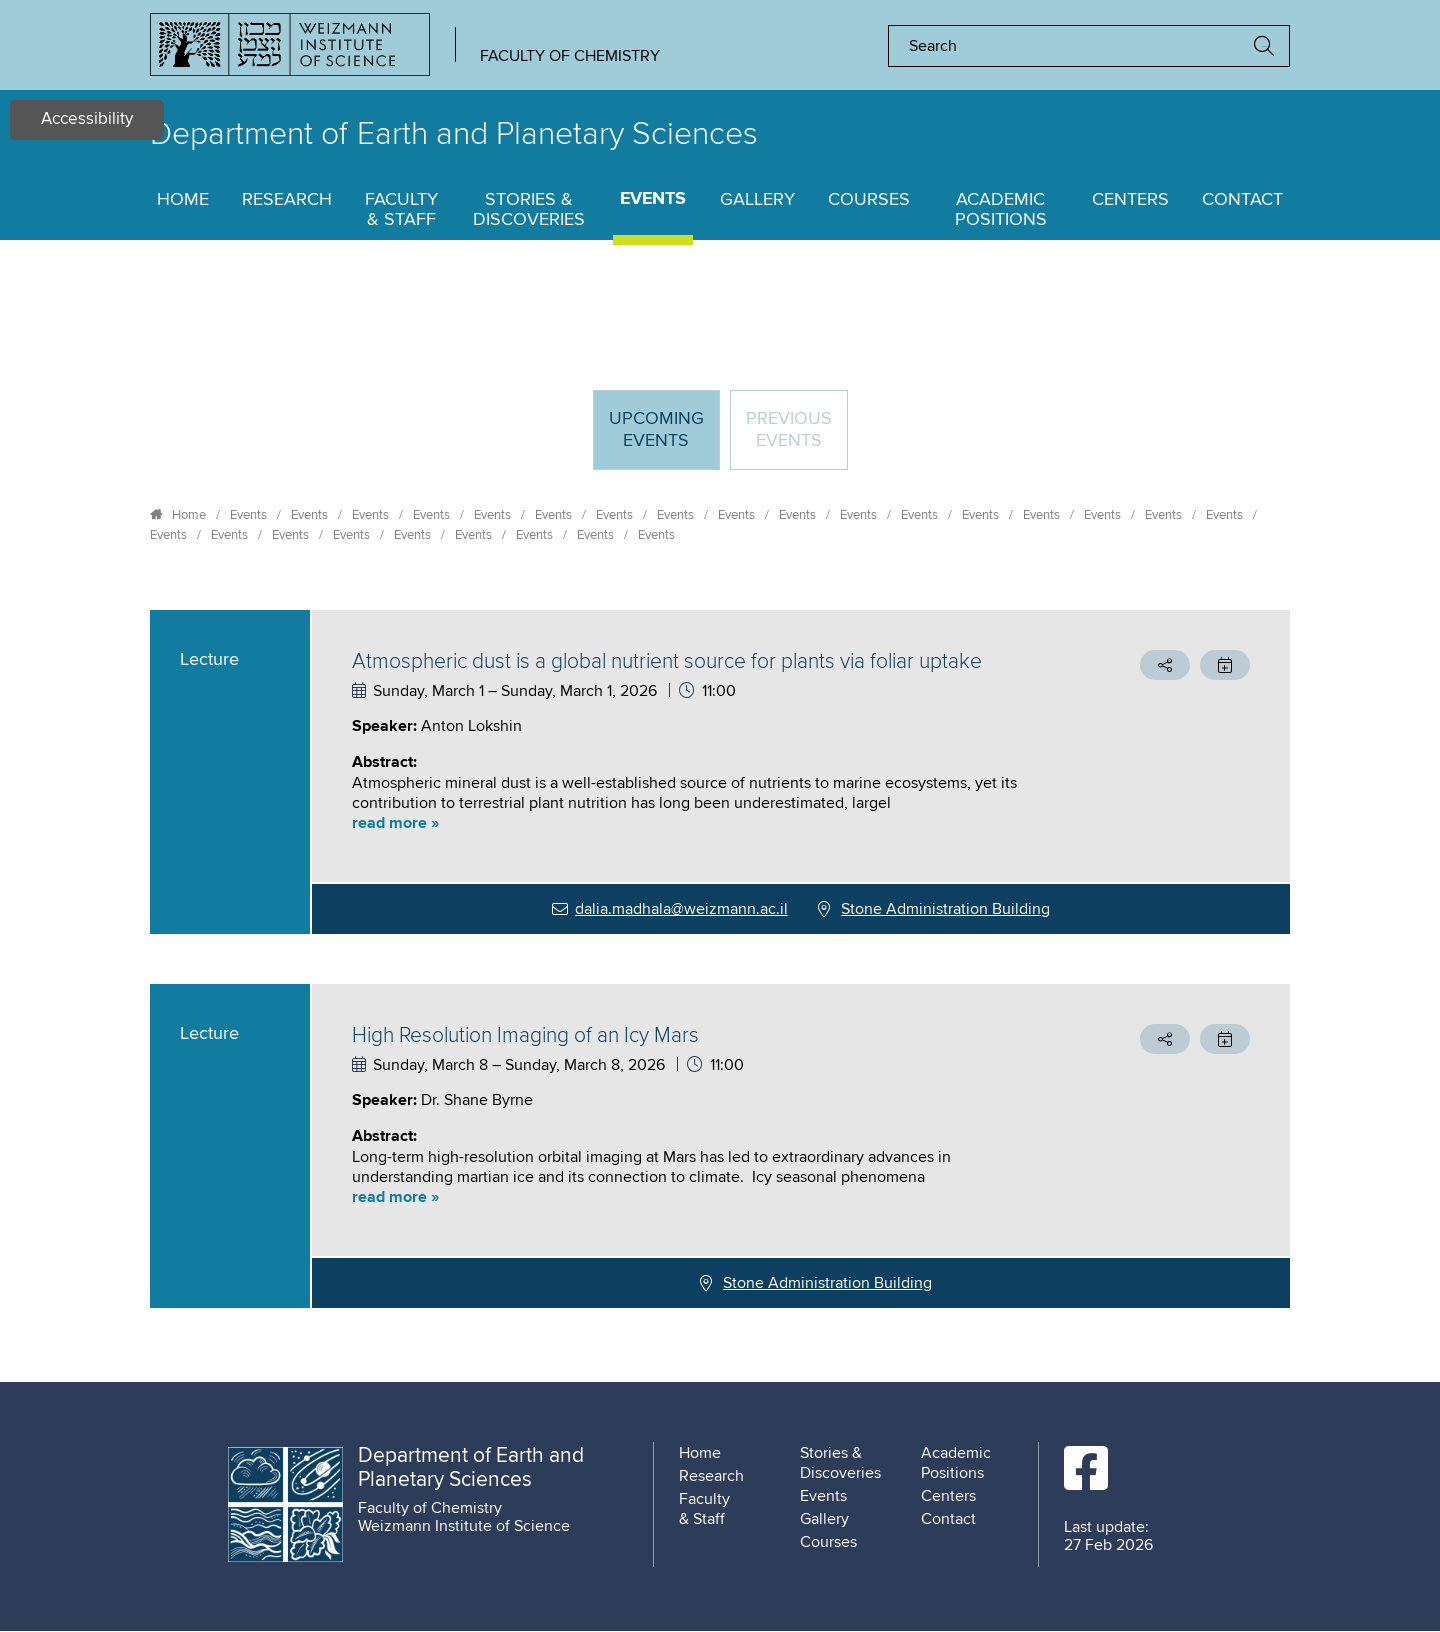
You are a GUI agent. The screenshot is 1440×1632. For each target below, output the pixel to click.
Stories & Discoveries (529, 210)
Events (653, 199)
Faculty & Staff (401, 210)
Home (183, 200)
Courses (869, 200)
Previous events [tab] (789, 430)
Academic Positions (1001, 210)
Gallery (757, 200)
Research (287, 200)
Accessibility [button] (87, 119)
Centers (1130, 200)
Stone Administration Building (945, 909)
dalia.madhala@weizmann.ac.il (681, 909)
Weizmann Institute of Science (464, 1526)
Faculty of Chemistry (570, 56)
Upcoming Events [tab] (664, 438)
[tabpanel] (720, 959)
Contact (1242, 200)
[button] (694, 823)
